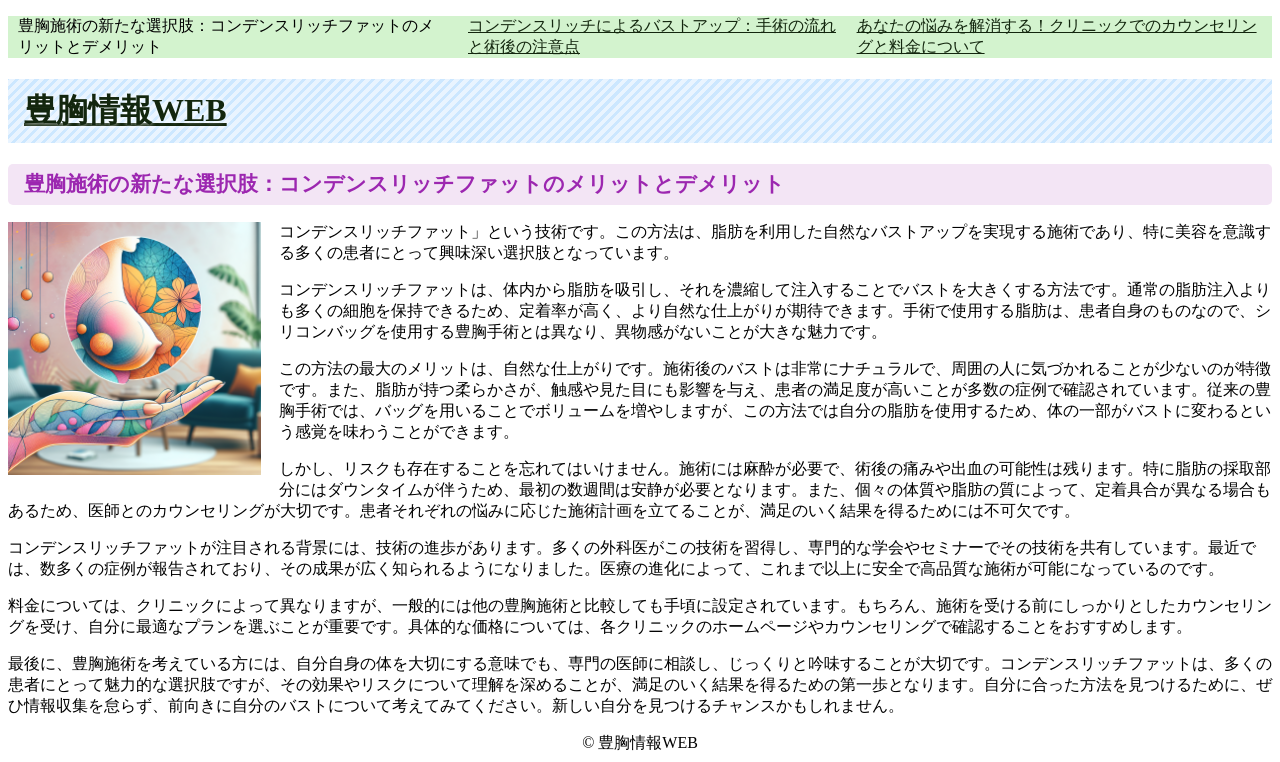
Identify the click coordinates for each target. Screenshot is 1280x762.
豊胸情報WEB (125, 110)
